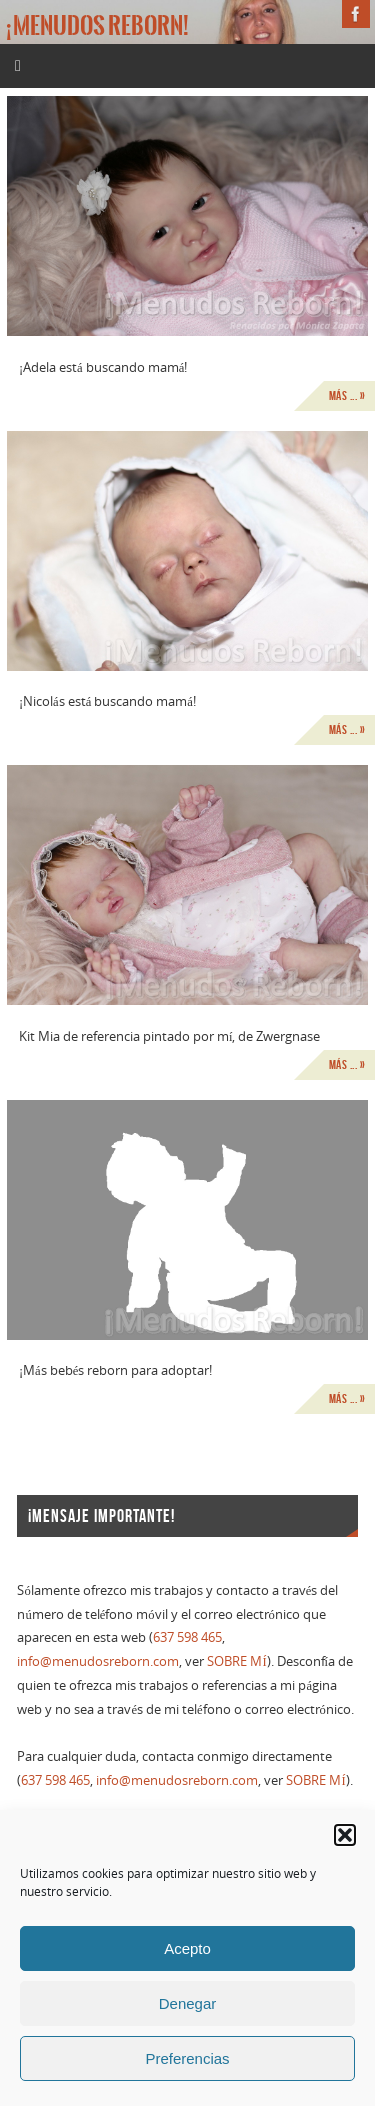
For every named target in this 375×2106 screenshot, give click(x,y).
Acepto (187, 1948)
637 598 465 (187, 1637)
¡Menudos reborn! (97, 26)
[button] (345, 1835)
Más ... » (347, 396)
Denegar (188, 2003)
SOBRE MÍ (236, 1661)
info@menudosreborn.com (98, 1661)
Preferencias (187, 2058)
